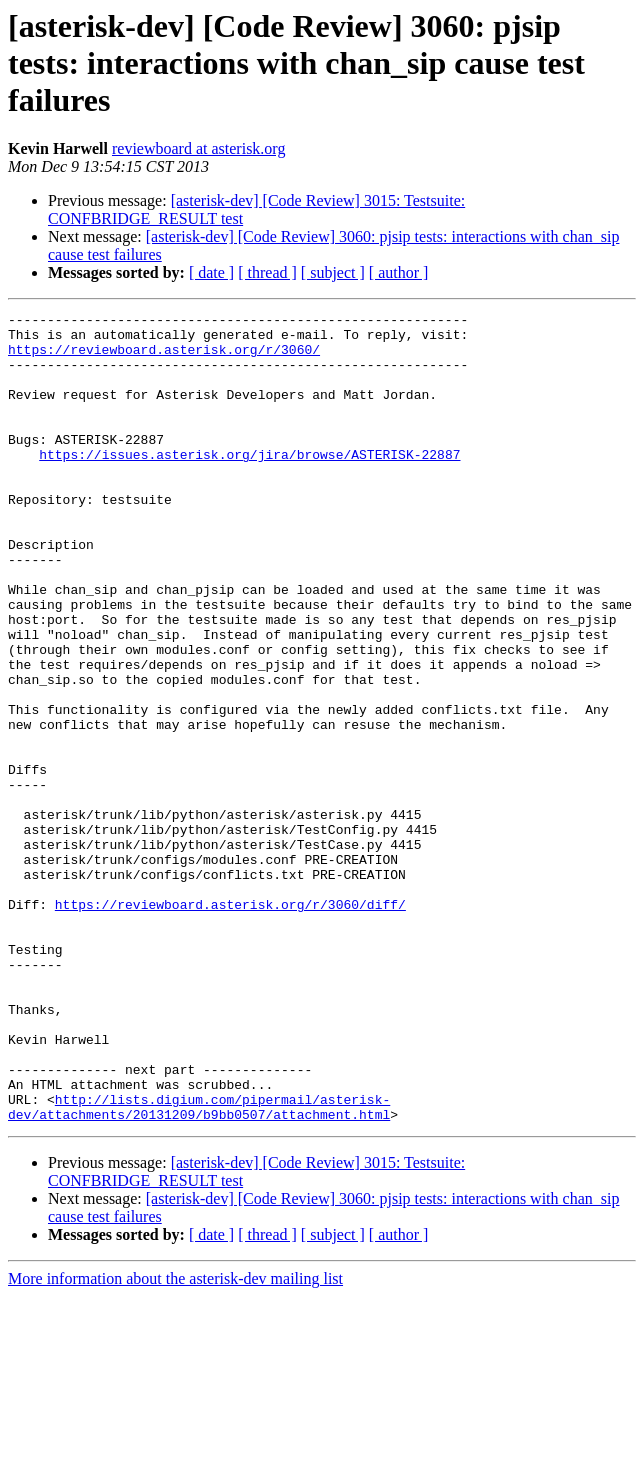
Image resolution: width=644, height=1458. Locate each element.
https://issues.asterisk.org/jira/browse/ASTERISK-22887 (249, 484)
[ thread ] (267, 272)
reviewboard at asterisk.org (198, 148)
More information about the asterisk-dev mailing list (175, 1440)
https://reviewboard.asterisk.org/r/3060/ (164, 358)
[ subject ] (333, 272)
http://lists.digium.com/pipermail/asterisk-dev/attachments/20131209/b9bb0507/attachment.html (199, 1267)
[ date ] (211, 272)
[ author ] (399, 272)
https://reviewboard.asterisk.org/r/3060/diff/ (230, 1024)
